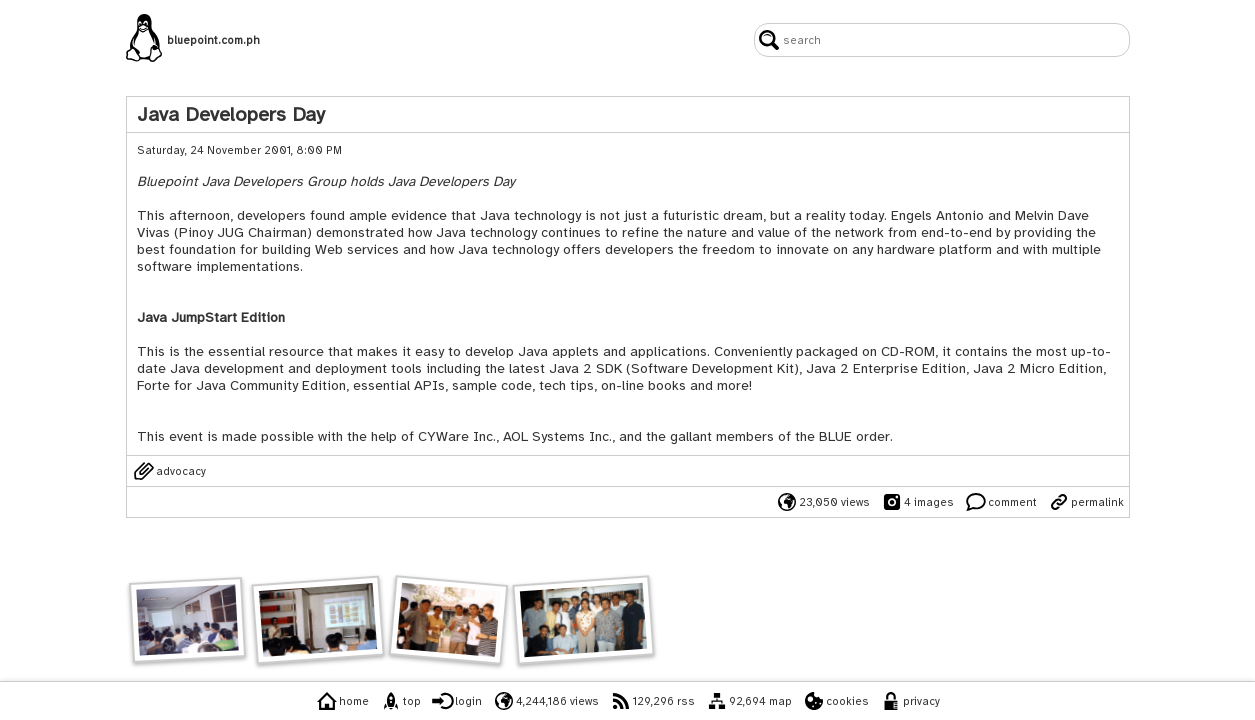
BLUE (835, 436)
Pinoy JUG (211, 232)
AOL (515, 436)
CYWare (443, 436)
